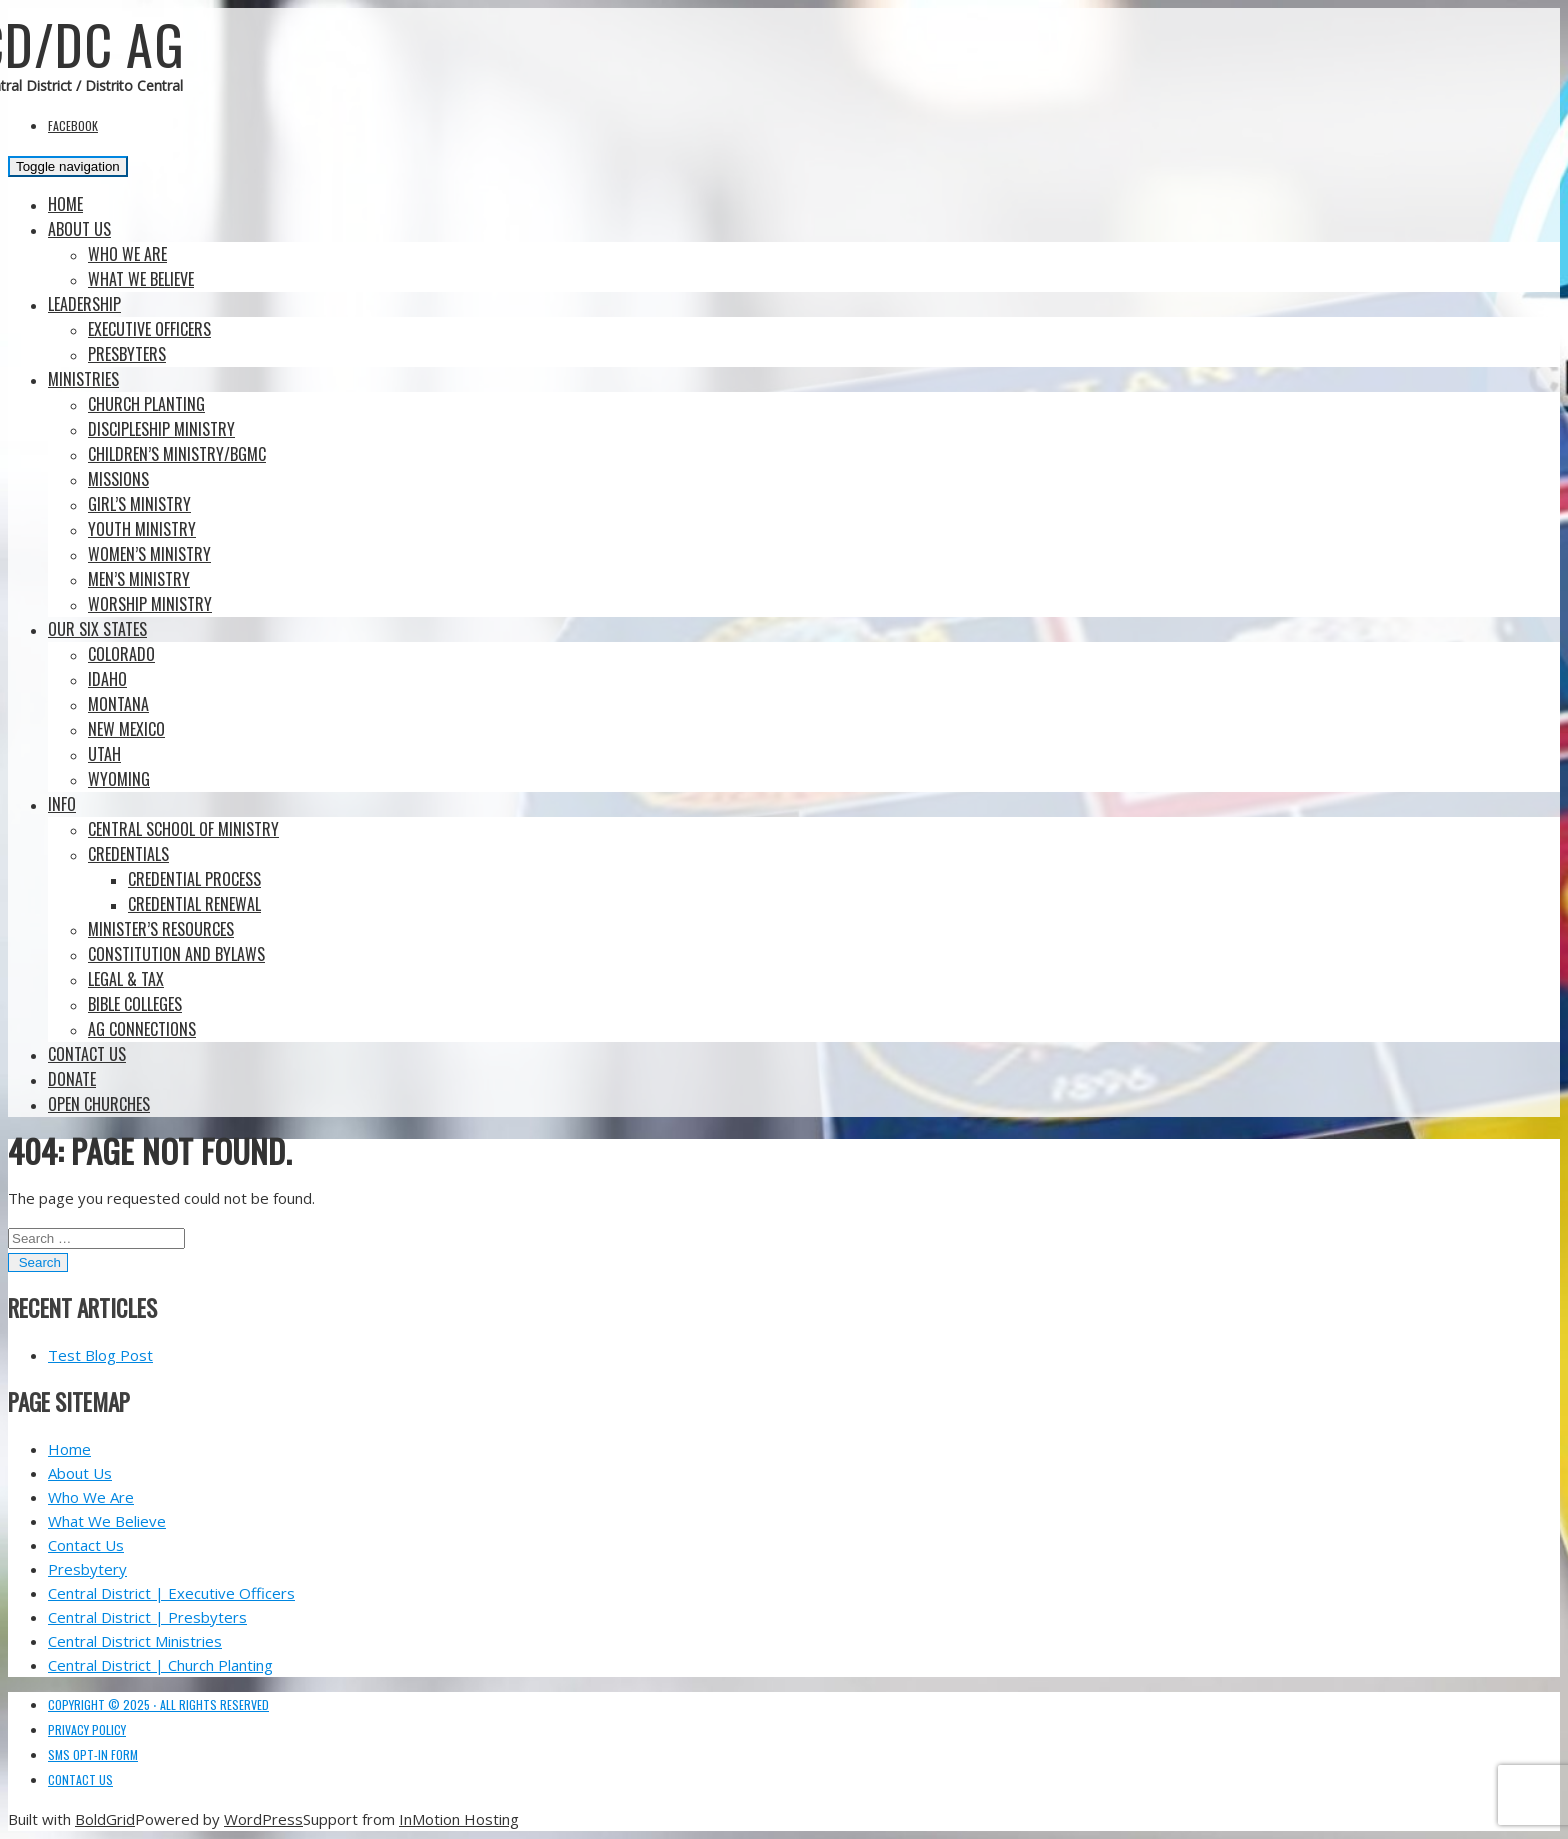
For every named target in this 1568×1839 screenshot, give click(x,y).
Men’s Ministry (139, 579)
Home (65, 204)
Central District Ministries (135, 1641)
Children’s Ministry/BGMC (177, 454)
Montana (118, 704)
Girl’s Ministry (139, 504)
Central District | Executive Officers (171, 1593)
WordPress (263, 1819)
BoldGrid (105, 1819)
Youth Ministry (142, 529)
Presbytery (87, 1569)
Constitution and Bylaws (176, 954)
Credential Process (194, 879)
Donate (72, 1079)
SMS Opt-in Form (93, 1754)
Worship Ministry (150, 604)
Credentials (128, 854)
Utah (104, 754)
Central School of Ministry (183, 829)
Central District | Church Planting (160, 1665)
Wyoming (119, 779)
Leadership (84, 304)
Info (62, 804)
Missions (118, 479)
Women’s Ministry (149, 554)
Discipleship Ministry (161, 429)
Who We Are (127, 254)
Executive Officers (149, 329)
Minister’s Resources (161, 929)
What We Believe (141, 279)
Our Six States (97, 629)
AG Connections (142, 1029)
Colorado (121, 654)
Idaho (107, 679)
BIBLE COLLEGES (135, 1004)
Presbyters (127, 354)
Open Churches (99, 1104)
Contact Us (87, 1054)
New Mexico (126, 729)
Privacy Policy (87, 1729)
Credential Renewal (194, 904)
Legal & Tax (126, 979)
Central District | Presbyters (147, 1617)
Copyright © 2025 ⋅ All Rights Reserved (158, 1704)
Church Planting (146, 404)
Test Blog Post (100, 1355)
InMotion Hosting (459, 1819)
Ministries (83, 379)
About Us (79, 229)
